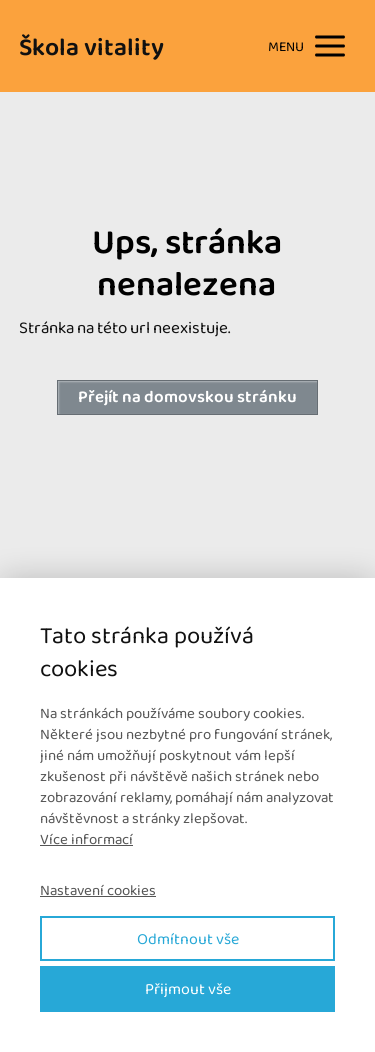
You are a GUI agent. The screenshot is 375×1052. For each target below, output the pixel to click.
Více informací (86, 839)
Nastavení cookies (98, 890)
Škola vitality (91, 46)
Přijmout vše (188, 988)
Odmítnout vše (188, 938)
